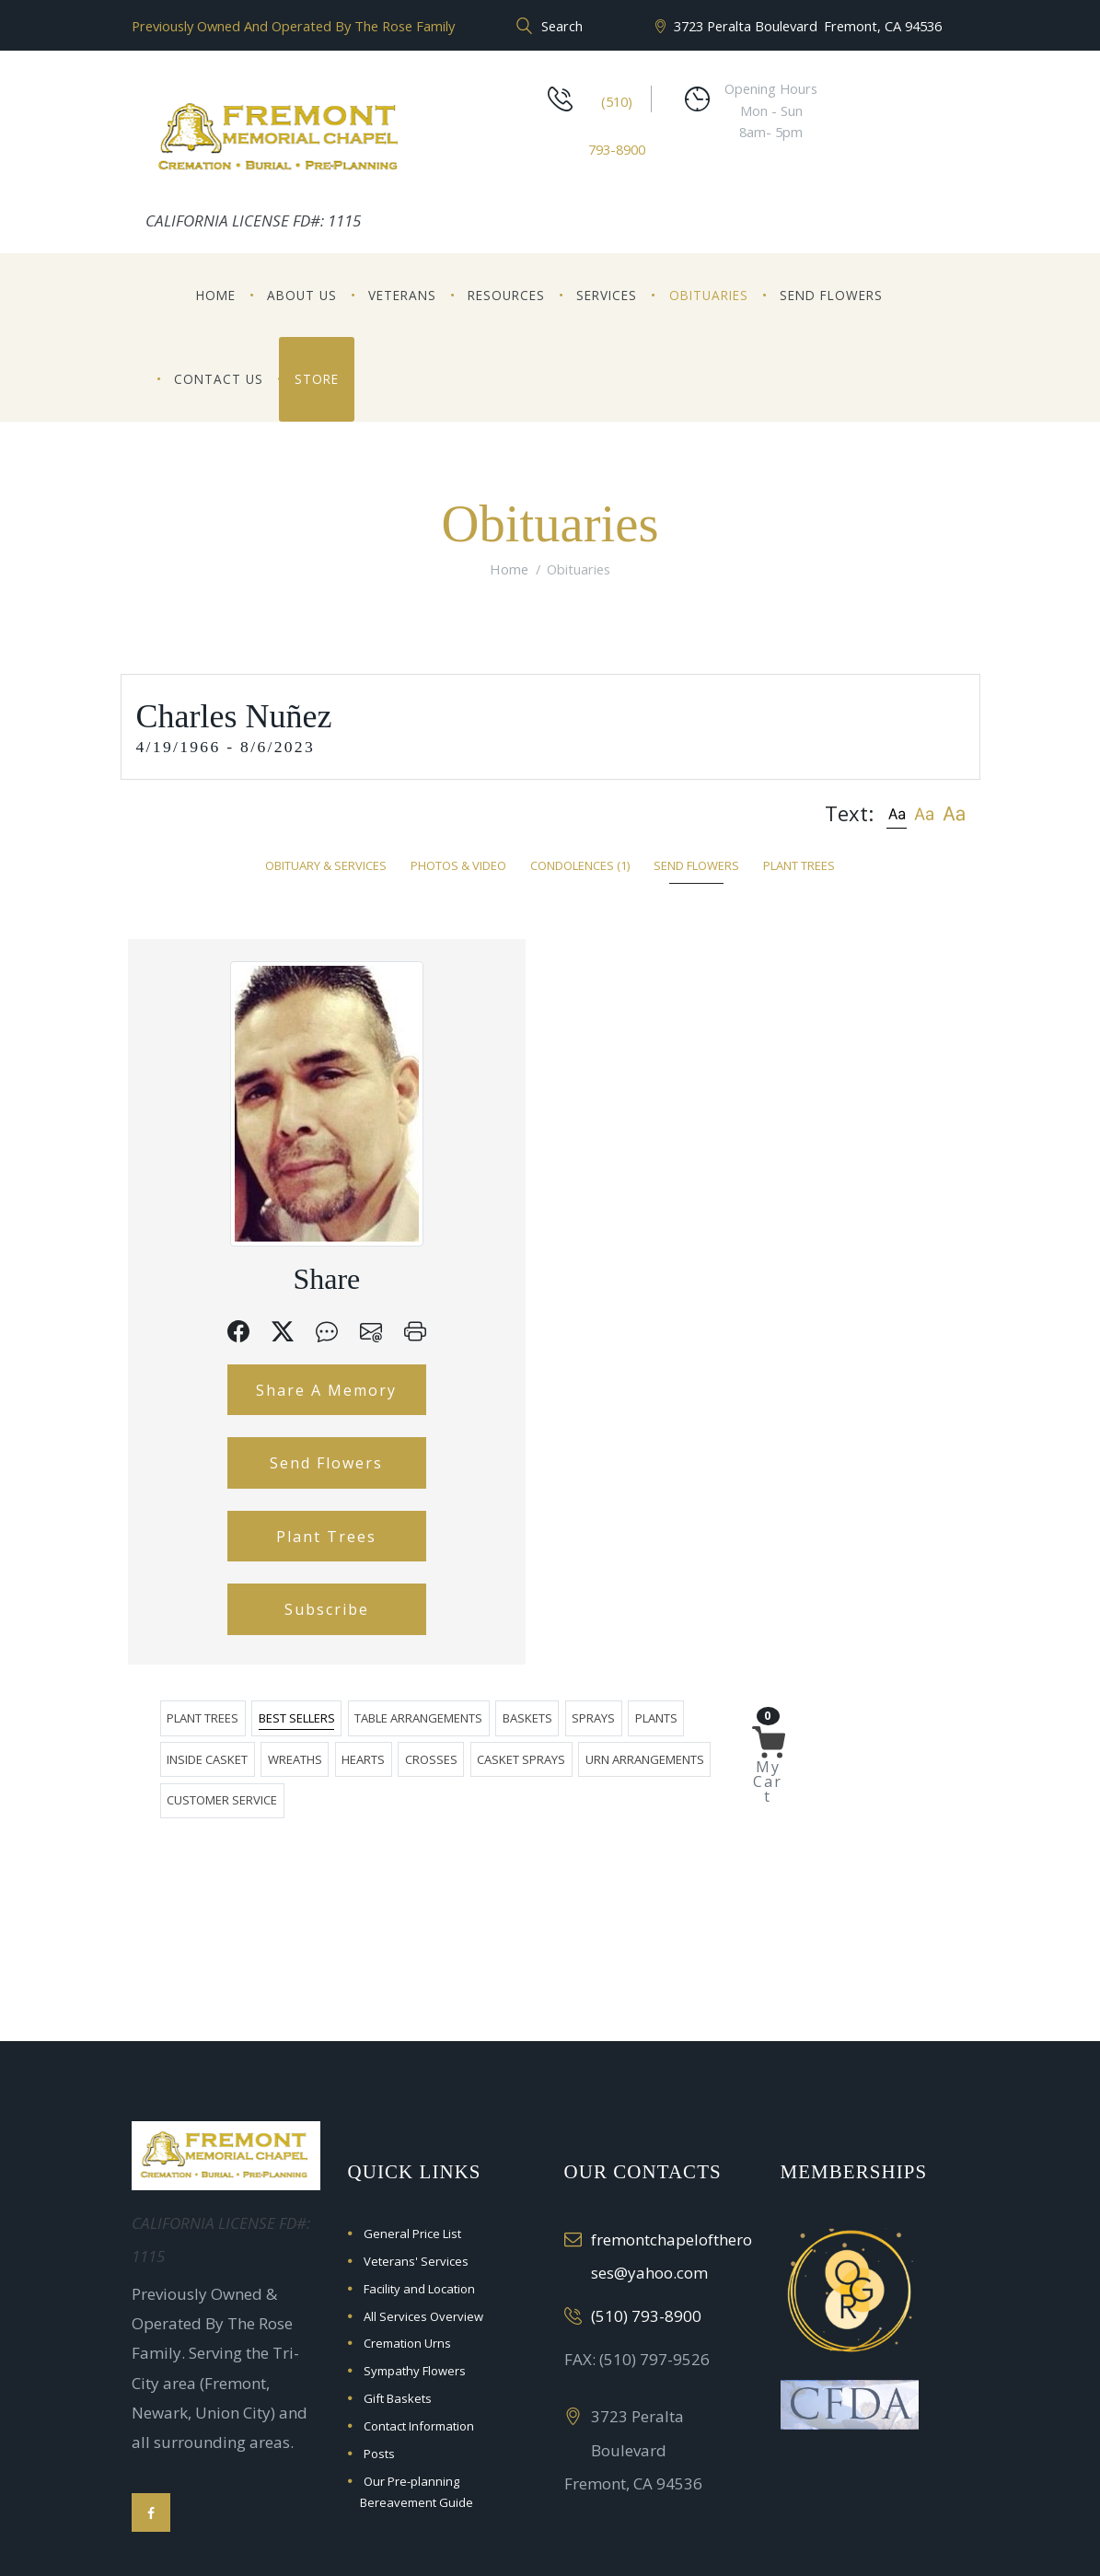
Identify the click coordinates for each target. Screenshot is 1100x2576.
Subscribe (233, 1730)
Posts (379, 2342)
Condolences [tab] (580, 865)
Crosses (708, 1023)
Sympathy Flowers (415, 2260)
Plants (403, 1023)
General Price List (412, 2122)
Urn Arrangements (441, 1064)
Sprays (808, 981)
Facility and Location (419, 2177)
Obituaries (708, 295)
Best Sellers (511, 981)
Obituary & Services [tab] (326, 865)
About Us (302, 295)
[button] (896, 813)
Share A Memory (233, 1442)
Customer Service (575, 1064)
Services (606, 295)
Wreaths (572, 1023)
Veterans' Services (416, 2149)
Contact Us (218, 379)
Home (216, 295)
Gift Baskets (398, 2288)
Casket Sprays (798, 1023)
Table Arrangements (634, 981)
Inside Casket (484, 1023)
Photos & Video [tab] (458, 865)
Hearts (640, 1023)
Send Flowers (831, 295)
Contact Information (419, 2314)
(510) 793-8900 (646, 2204)
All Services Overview (423, 2205)
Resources (506, 295)
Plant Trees (233, 1645)
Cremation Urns (407, 2232)
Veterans (402, 295)
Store (317, 379)
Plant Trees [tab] (799, 865)
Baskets (742, 981)
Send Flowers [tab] (696, 865)
